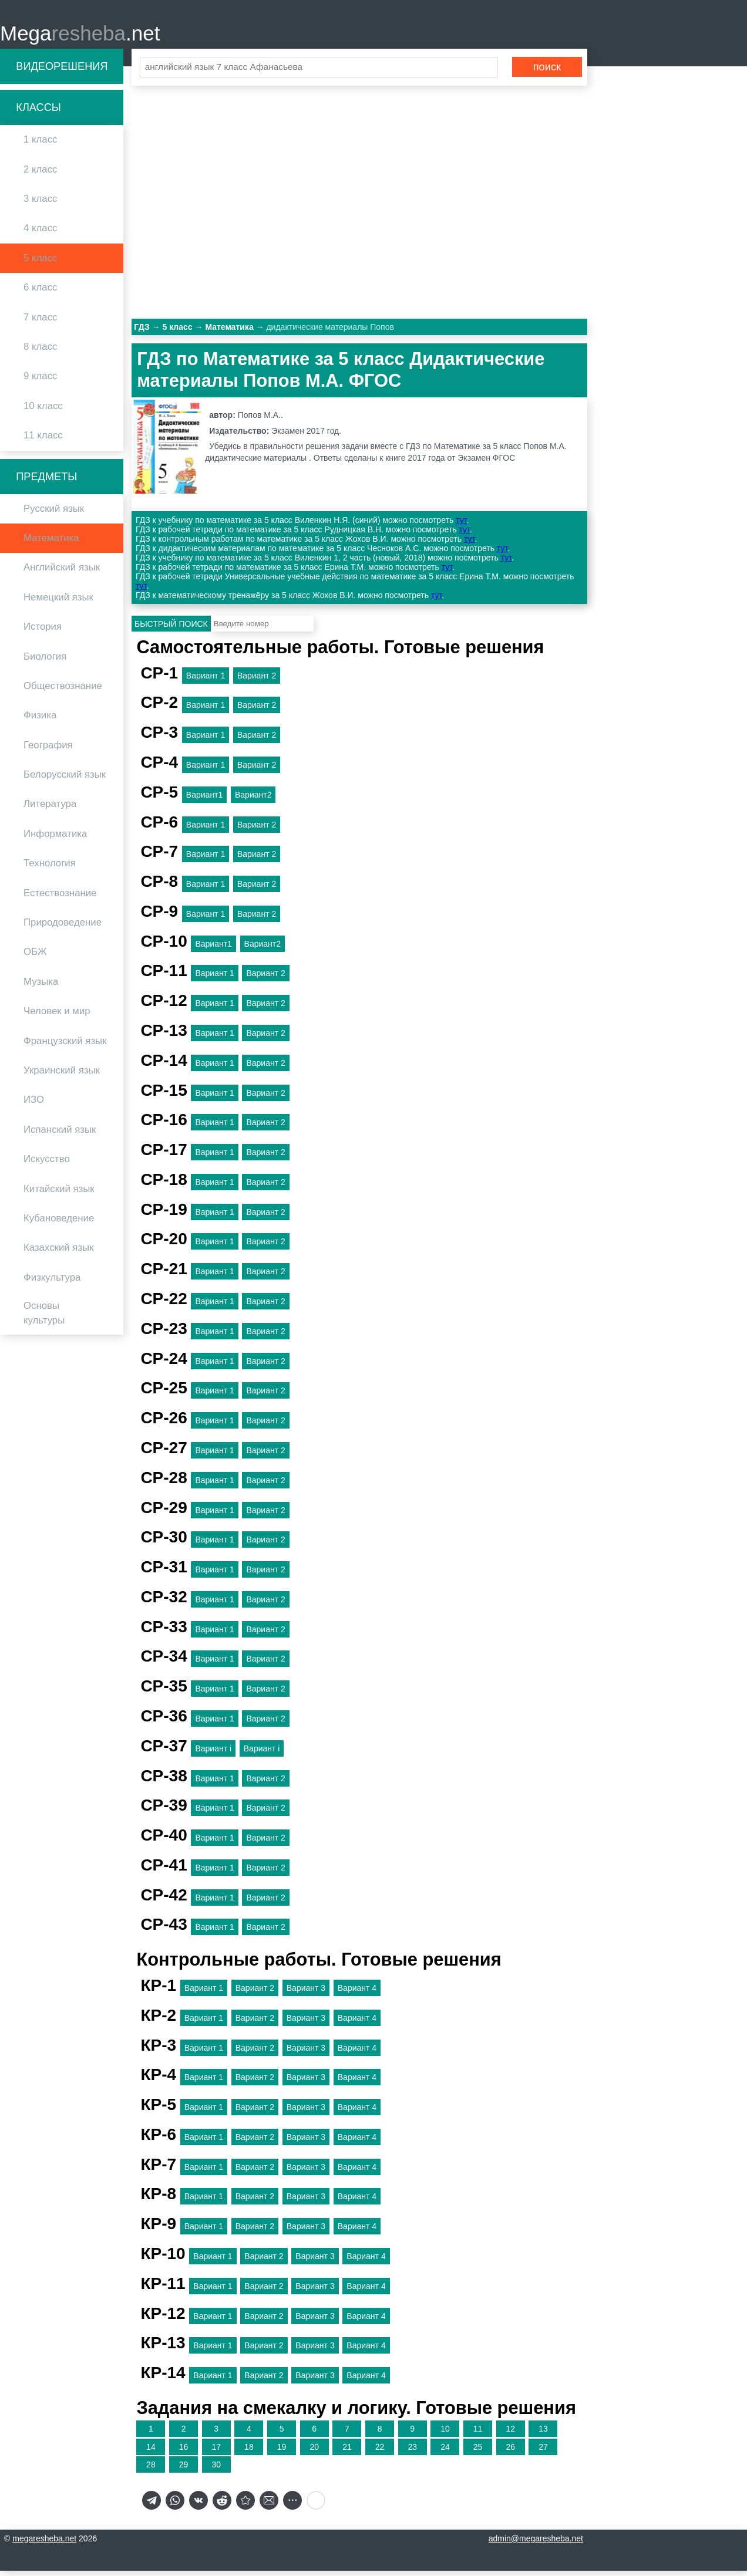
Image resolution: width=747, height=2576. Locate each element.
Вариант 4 (357, 1993)
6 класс (40, 292)
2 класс (40, 174)
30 (216, 2470)
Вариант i (213, 1753)
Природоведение (62, 927)
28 (151, 2470)
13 (543, 2434)
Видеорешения (61, 71)
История (42, 631)
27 (543, 2452)
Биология (44, 661)
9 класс (40, 381)
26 (510, 2452)
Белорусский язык (64, 779)
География (48, 750)
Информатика (55, 839)
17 (216, 2452)
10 (445, 2434)
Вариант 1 (205, 681)
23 (412, 2452)
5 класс (40, 263)
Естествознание (59, 898)
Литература (49, 809)
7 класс (40, 322)
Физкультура (51, 1282)
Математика (51, 543)
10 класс (43, 411)
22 (380, 2452)
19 (282, 2452)
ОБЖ (35, 957)
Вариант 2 (256, 681)
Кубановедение (58, 1223)
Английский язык (61, 573)
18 (249, 2452)
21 (347, 2452)
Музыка (40, 986)
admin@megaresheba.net (536, 2543)
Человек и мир (56, 1016)
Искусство (46, 1164)
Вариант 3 (306, 1993)
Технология (49, 869)
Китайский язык (59, 1194)
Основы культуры (44, 1318)
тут (461, 526)
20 (314, 2452)
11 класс (43, 440)
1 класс (40, 145)
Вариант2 (253, 800)
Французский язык (65, 1046)
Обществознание (62, 691)
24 (445, 2452)
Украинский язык (61, 1075)
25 (478, 2452)
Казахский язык (58, 1253)
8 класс (40, 351)
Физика (39, 721)
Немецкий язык (58, 602)
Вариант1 (204, 800)
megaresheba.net (44, 2543)
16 (184, 2452)
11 (478, 2434)
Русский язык (53, 513)
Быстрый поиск (171, 629)
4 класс (40, 233)
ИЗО (33, 1105)
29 (184, 2470)
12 (510, 2434)
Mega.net (80, 35)
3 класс (40, 204)
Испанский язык (59, 1134)
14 (151, 2452)
